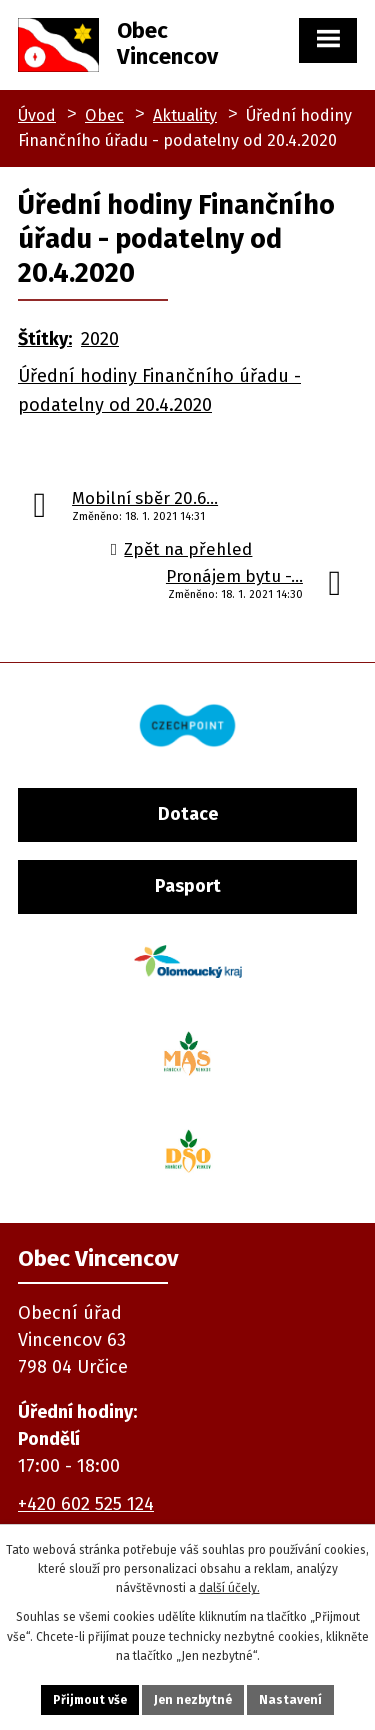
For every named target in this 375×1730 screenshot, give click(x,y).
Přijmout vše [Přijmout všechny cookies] (90, 1700)
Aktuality (185, 115)
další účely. (229, 1588)
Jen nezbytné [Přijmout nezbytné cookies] (193, 1700)
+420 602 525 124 (86, 1504)
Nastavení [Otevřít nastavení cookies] (290, 1700)
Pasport (188, 886)
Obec (104, 115)
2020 (100, 339)
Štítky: (45, 339)
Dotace (188, 814)
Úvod (37, 115)
